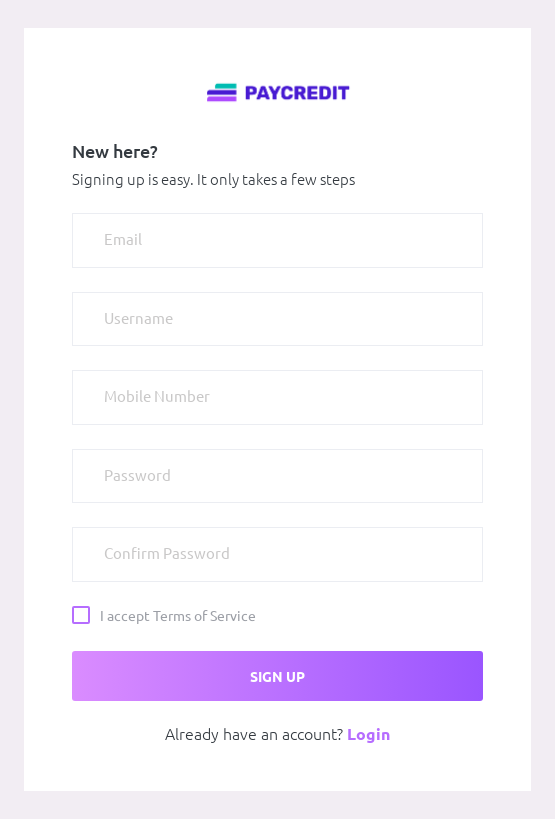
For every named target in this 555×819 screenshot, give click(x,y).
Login (368, 734)
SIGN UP (277, 677)
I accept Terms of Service (178, 615)
